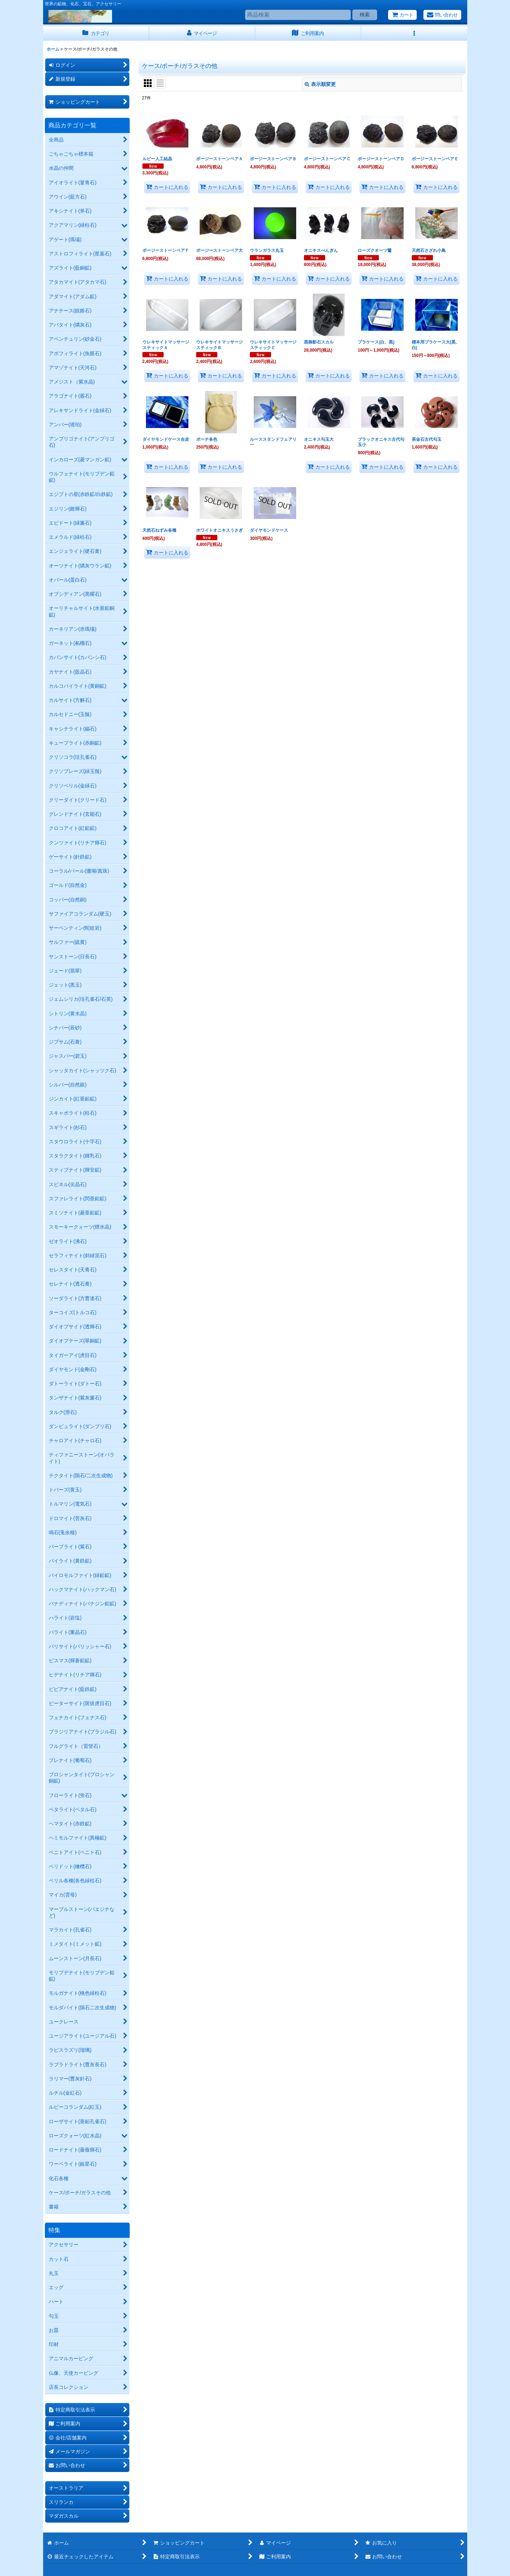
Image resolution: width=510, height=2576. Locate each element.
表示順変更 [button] (320, 84)
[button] (414, 33)
